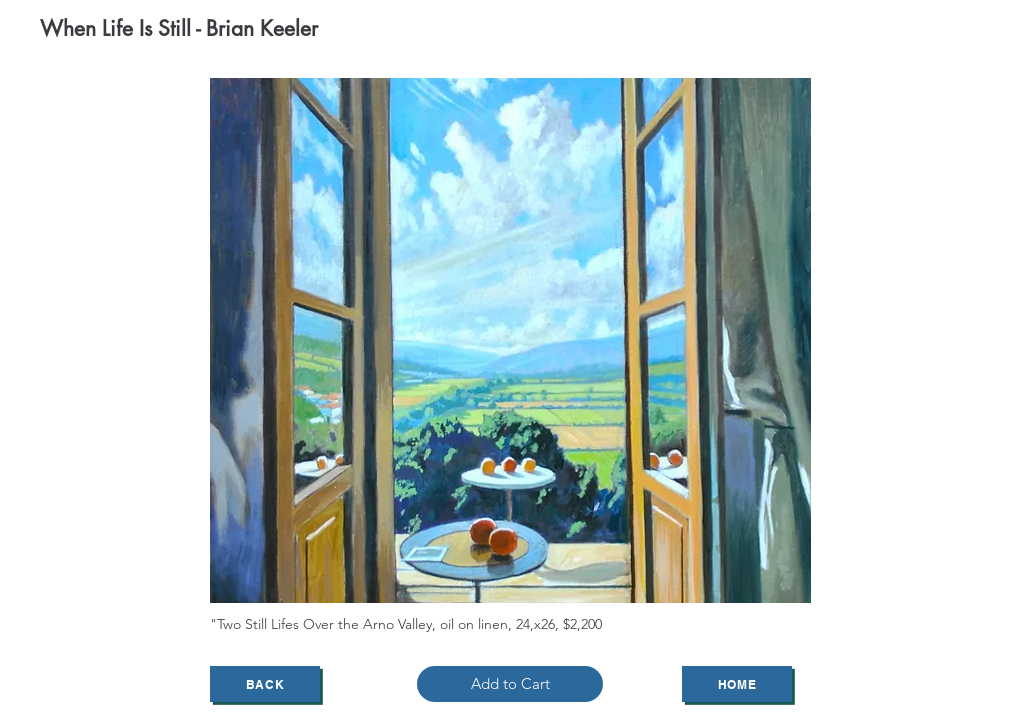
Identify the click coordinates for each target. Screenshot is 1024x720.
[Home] (737, 684)
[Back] (265, 684)
